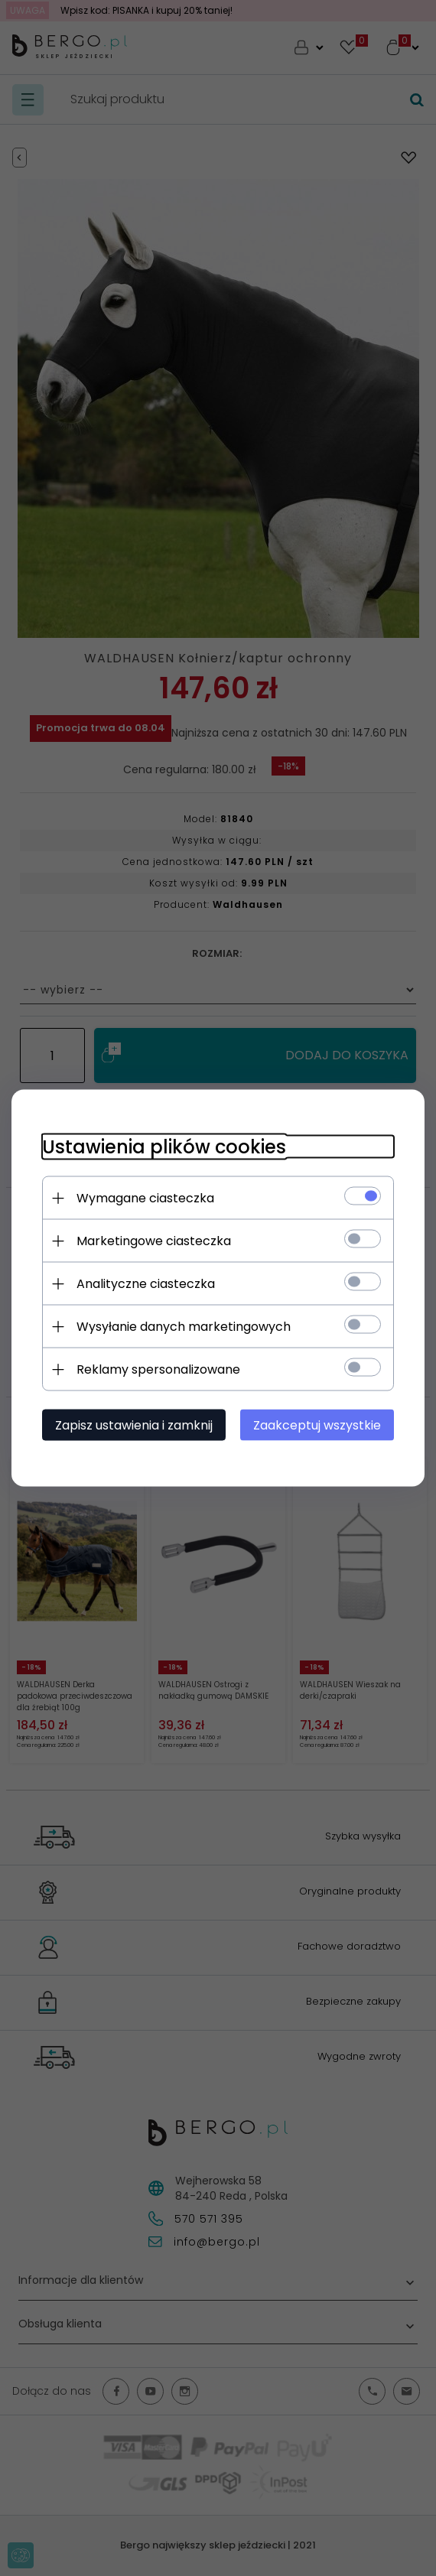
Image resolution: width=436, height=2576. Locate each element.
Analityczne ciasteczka (145, 1284)
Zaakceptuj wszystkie (317, 1425)
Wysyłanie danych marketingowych (183, 1326)
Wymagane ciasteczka (145, 1198)
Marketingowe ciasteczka (153, 1241)
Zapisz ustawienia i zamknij (134, 1425)
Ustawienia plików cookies (164, 1147)
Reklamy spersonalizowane (158, 1369)
